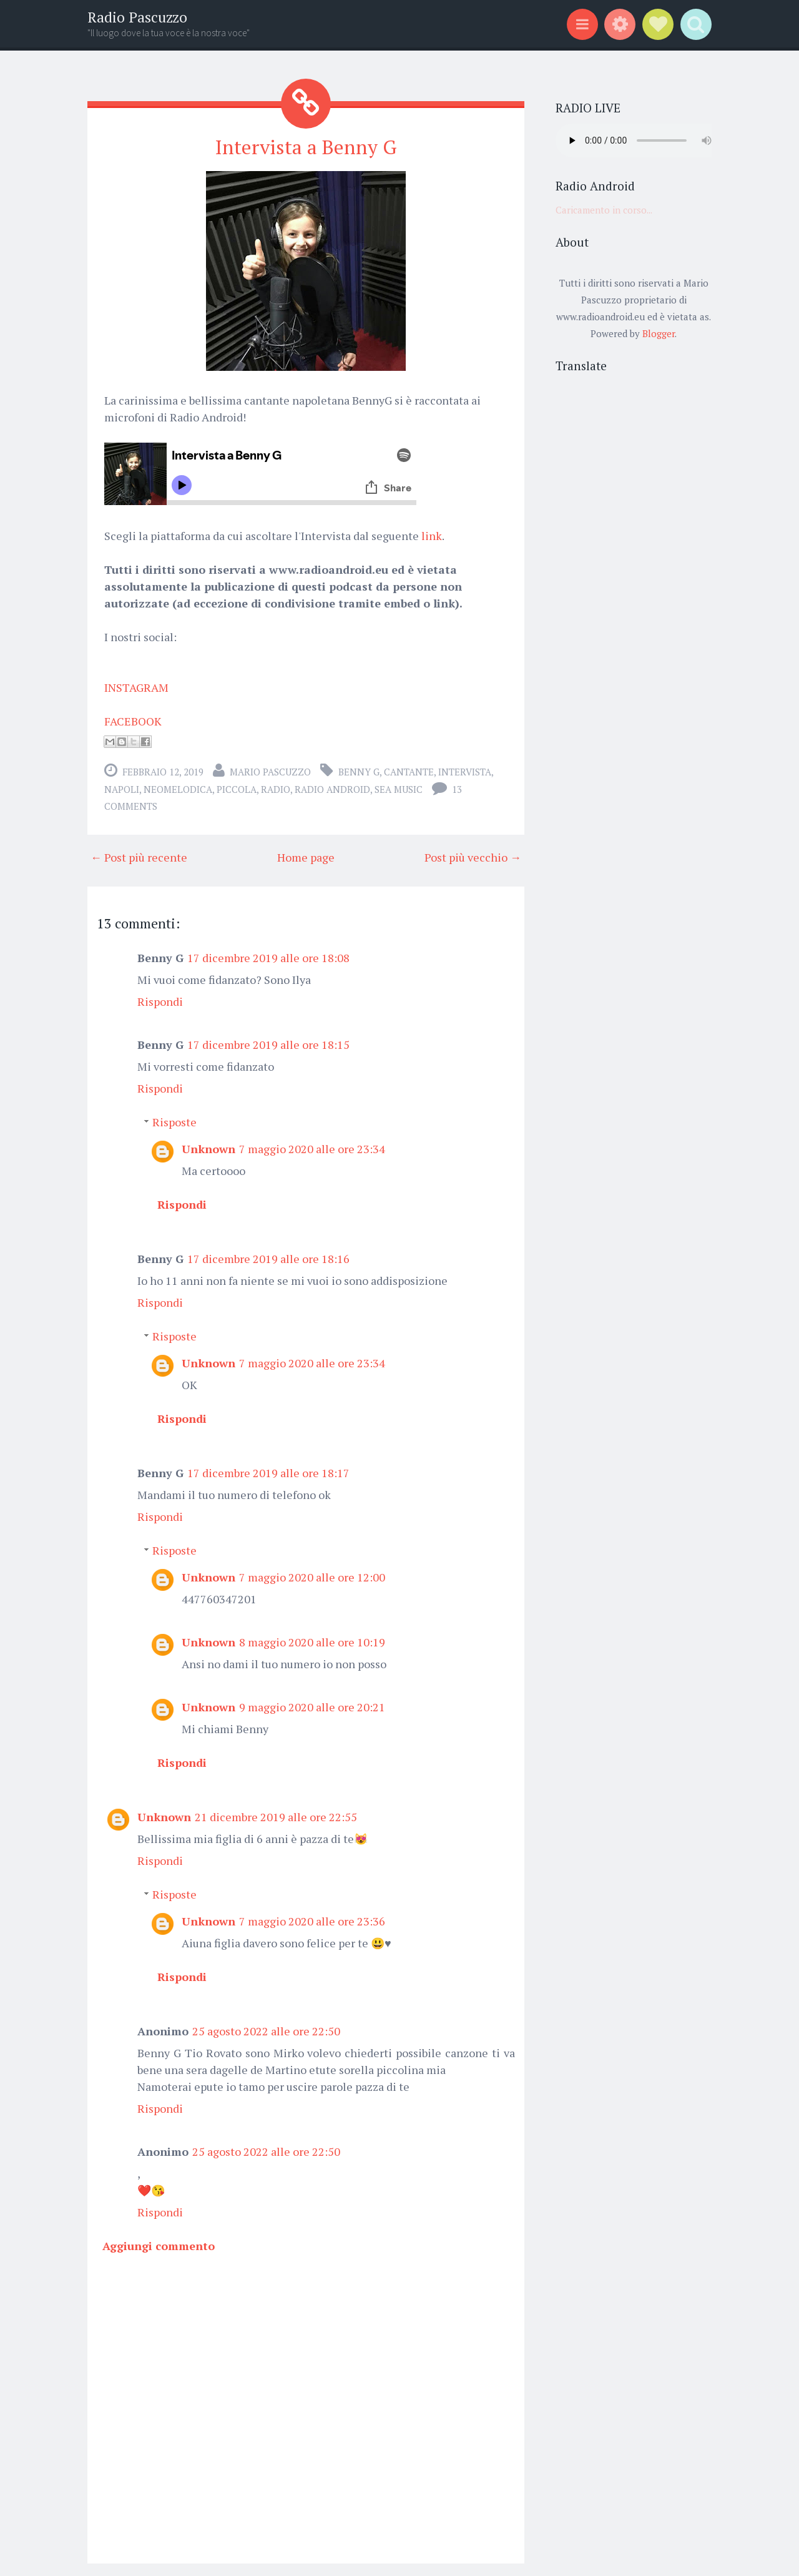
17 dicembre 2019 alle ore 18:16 (268, 1258)
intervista (464, 771)
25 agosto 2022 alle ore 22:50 (266, 2030)
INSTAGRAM (136, 687)
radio (275, 789)
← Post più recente (139, 857)
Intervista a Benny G (306, 147)
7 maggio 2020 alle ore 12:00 (312, 1577)
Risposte (174, 1121)
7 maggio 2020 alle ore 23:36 (312, 1921)
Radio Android (332, 789)
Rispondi (160, 1001)
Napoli (121, 789)
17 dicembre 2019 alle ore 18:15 (268, 1044)
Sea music (399, 789)
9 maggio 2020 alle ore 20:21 (312, 1706)
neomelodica (178, 789)
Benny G (359, 771)
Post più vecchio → (472, 857)
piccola (237, 789)
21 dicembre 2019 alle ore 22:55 (276, 1816)
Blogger (658, 333)
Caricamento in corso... (604, 210)
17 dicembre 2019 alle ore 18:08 (268, 957)
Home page (306, 857)
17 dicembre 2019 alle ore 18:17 (268, 1472)
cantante (409, 771)
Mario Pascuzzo (270, 771)
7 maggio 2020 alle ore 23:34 (312, 1148)
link (431, 535)
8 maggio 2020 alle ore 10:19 (312, 1642)
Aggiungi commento (158, 2245)
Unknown (208, 1148)
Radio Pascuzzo (137, 17)
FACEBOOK (133, 721)
